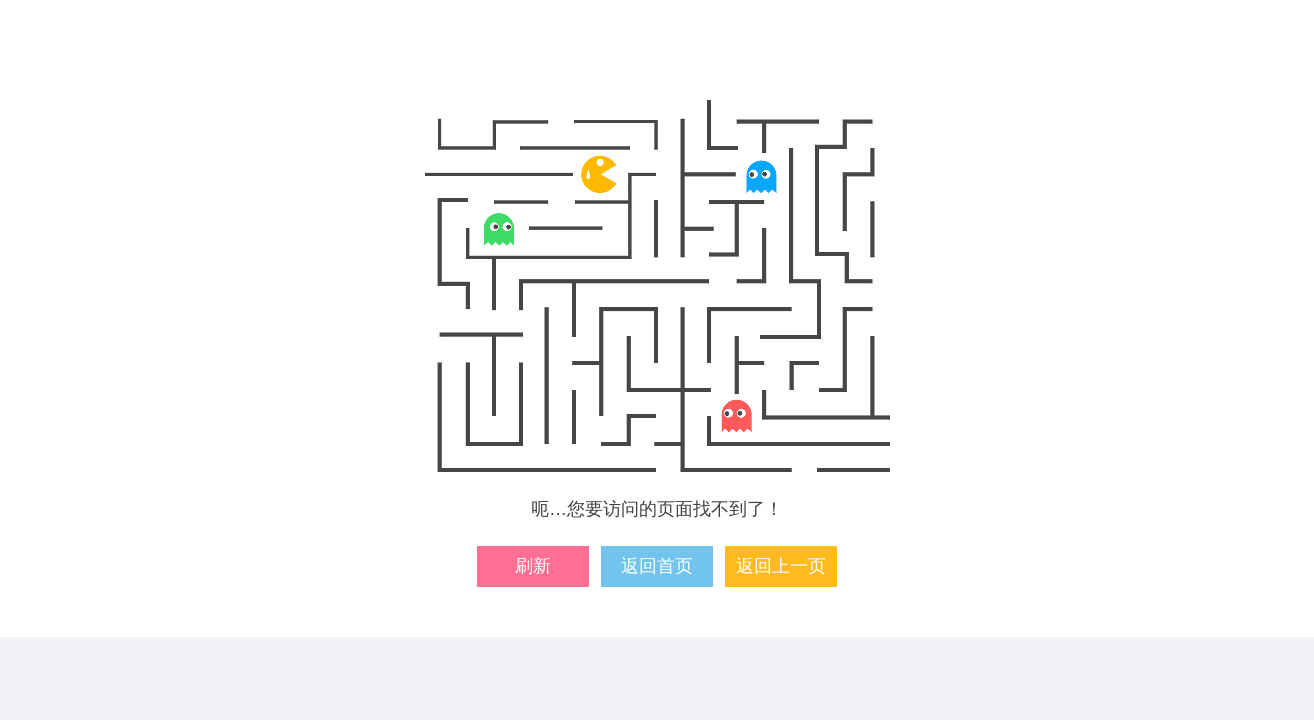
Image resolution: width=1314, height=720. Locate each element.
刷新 (533, 566)
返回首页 (657, 566)
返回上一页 (781, 566)
